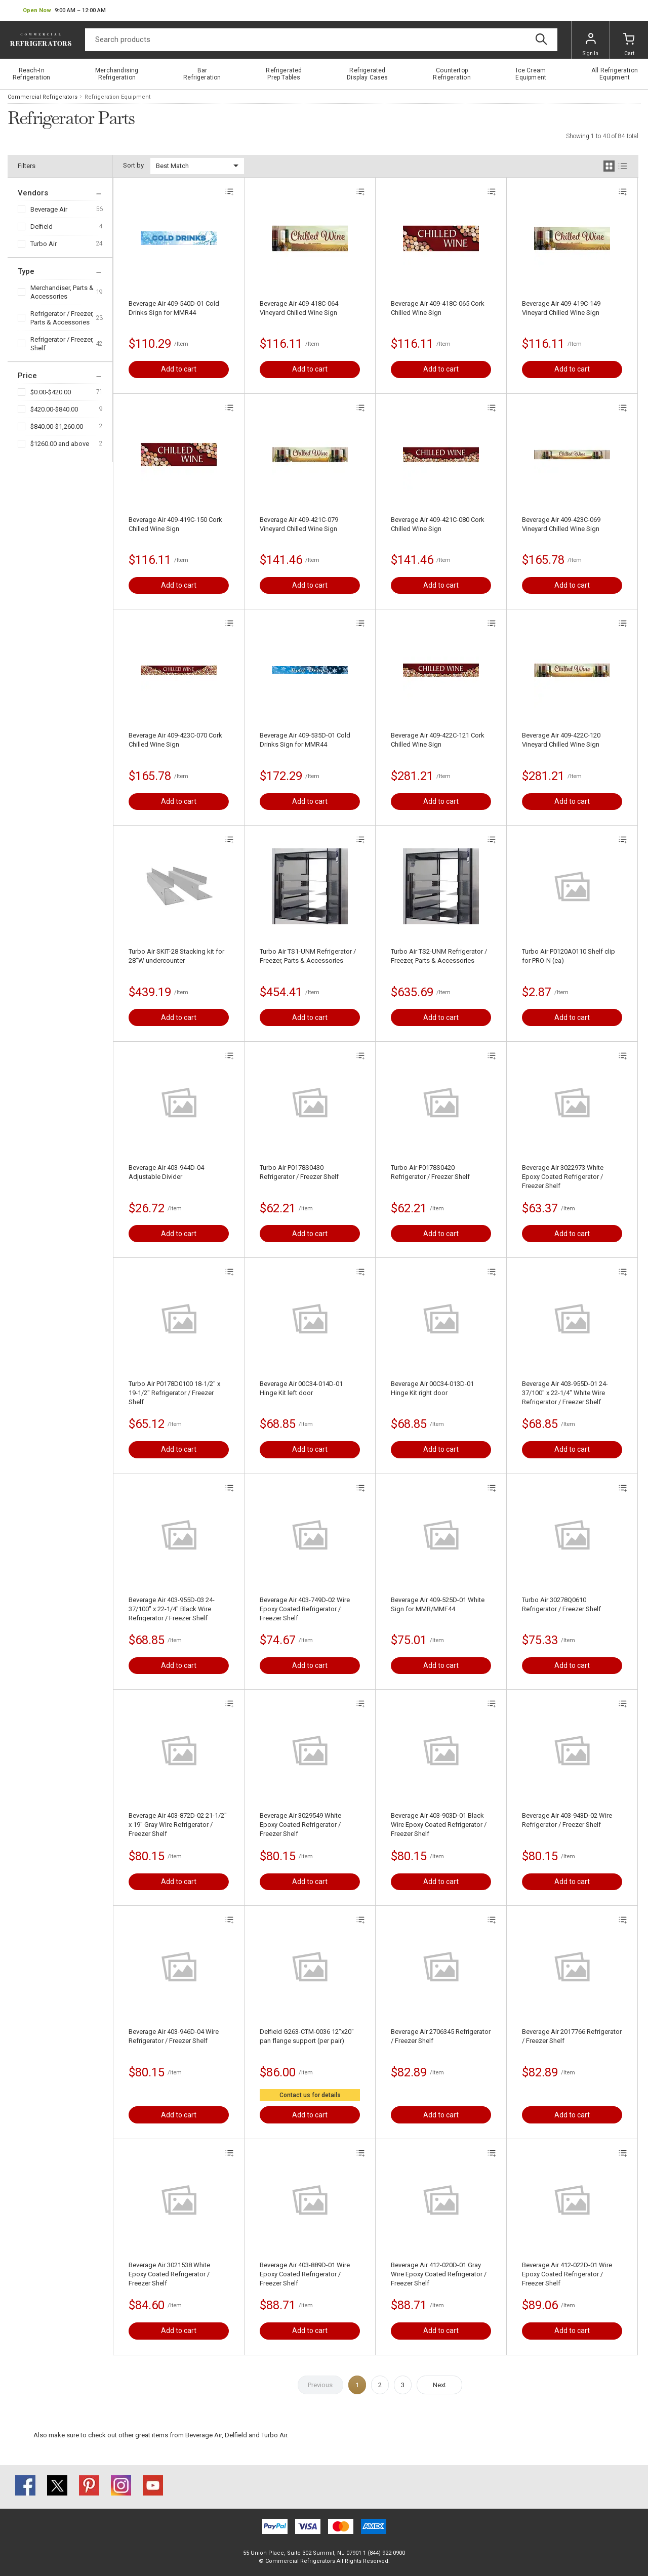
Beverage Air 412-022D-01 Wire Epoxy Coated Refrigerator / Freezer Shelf (567, 2274)
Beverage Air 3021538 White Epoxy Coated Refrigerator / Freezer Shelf (169, 2274)
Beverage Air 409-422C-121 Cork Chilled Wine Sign (437, 739)
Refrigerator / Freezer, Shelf (62, 344)
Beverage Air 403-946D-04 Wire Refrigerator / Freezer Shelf (174, 2036)
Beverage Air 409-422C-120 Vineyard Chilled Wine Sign (561, 739)
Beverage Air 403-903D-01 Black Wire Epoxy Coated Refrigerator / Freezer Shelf (439, 1824)
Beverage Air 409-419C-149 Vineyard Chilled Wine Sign (561, 308)
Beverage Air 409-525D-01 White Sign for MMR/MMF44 (437, 1604)
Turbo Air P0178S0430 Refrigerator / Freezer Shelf (299, 1172)
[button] (64, 11)
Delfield (41, 226)
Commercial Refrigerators (42, 97)
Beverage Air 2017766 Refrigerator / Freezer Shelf (572, 2036)
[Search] (321, 39)
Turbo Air (43, 244)
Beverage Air (48, 209)
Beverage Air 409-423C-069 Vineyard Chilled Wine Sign (561, 524)
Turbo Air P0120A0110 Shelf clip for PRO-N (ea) (568, 956)
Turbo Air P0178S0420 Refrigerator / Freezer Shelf (430, 1172)
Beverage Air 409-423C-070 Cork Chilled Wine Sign (175, 739)
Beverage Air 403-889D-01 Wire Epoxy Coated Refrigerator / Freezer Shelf (305, 2274)
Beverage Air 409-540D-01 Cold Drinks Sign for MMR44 (174, 308)
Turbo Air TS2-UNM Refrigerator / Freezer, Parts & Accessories (439, 956)
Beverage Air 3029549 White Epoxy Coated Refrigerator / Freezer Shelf (300, 1824)
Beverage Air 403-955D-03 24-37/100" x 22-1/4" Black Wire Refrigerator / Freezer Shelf (172, 1609)
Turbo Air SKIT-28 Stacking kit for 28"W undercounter (176, 956)
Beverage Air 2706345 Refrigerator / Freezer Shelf (441, 2036)
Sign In (590, 44)
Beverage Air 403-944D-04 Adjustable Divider (166, 1172)
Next (439, 2385)
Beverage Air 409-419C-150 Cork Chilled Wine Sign (175, 524)
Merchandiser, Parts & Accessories (62, 292)
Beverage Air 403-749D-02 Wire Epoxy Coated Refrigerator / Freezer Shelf (305, 1609)
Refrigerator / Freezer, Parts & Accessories (62, 318)
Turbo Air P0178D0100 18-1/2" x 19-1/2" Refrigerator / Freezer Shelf (174, 1393)
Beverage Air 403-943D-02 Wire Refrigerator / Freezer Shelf (567, 1820)
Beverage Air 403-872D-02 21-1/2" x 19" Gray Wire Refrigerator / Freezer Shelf (178, 1824)
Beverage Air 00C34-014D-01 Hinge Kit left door (301, 1388)
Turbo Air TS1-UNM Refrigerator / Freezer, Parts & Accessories (308, 956)
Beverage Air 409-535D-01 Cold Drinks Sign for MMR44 (305, 739)
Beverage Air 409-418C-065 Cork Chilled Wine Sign (437, 308)
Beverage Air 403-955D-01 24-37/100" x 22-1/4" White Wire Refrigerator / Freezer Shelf (565, 1393)
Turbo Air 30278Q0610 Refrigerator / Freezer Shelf (561, 1604)
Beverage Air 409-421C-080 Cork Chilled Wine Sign (437, 524)
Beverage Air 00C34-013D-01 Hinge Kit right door (432, 1388)
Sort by (133, 165)
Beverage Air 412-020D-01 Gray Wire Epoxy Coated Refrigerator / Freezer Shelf (439, 2274)
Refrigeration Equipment (117, 97)
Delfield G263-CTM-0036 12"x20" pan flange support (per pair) (307, 2036)
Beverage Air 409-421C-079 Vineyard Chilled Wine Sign (299, 524)
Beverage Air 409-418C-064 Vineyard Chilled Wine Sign (299, 308)
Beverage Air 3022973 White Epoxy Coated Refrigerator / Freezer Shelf (562, 1177)
